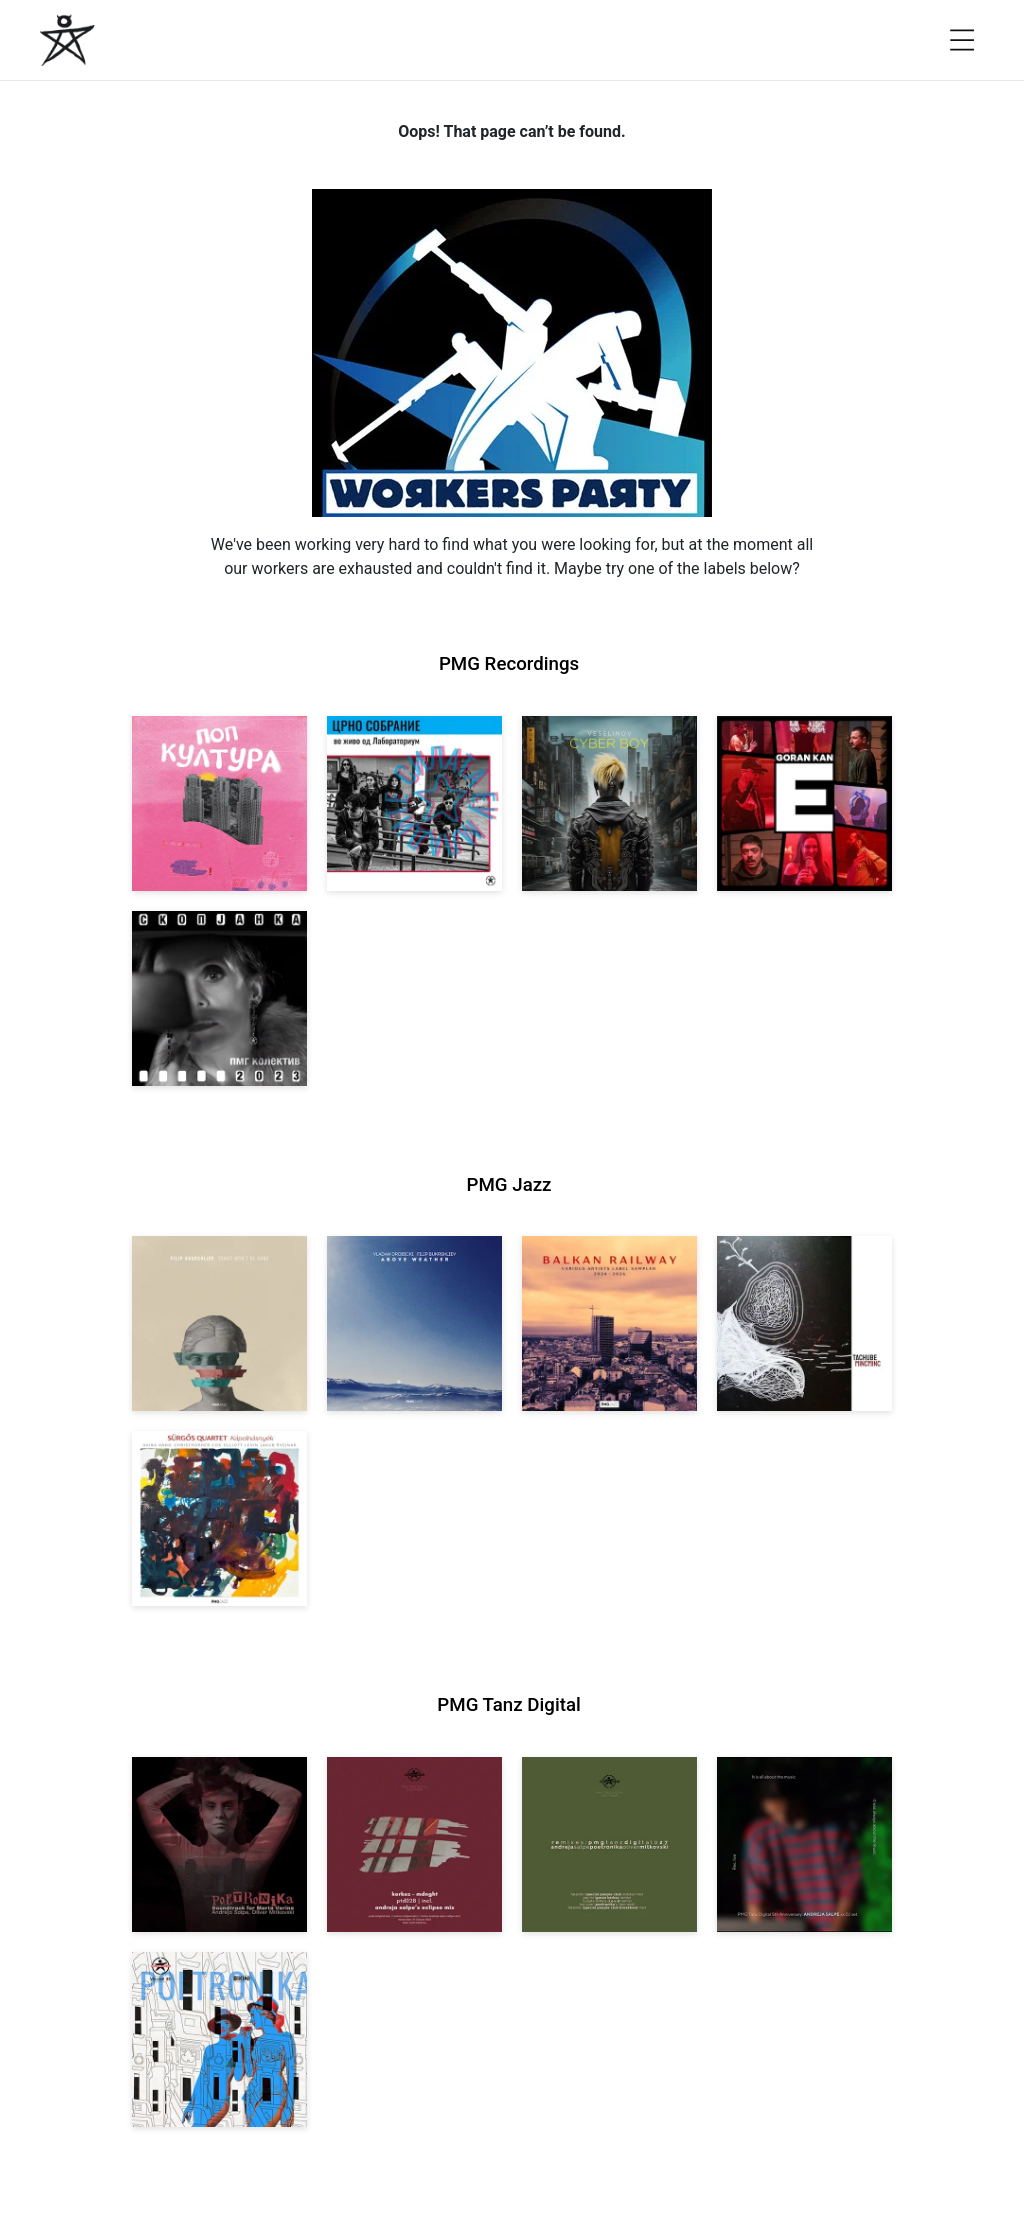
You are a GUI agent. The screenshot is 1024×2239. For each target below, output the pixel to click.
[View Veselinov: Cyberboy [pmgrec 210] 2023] (609, 803)
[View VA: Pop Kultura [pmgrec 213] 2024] (219, 803)
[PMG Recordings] (67, 40)
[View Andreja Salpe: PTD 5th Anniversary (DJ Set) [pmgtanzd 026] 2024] (804, 1844)
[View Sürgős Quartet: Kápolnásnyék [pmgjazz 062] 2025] (219, 1518)
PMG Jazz (509, 1185)
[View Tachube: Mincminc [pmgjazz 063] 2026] (804, 1323)
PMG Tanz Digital (508, 1705)
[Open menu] (962, 40)
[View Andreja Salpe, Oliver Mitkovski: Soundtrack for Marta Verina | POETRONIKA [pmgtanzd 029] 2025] (219, 1844)
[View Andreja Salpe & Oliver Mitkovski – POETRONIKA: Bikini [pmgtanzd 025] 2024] (219, 2039)
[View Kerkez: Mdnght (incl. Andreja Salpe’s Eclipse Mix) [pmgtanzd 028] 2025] (414, 1844)
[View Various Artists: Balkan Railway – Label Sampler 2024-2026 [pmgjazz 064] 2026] (609, 1323)
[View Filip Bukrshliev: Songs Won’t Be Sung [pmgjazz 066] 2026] (219, 1323)
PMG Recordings (509, 664)
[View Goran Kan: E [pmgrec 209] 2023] (804, 803)
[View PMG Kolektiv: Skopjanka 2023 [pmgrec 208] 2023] (219, 998)
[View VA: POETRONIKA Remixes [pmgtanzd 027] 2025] (609, 1844)
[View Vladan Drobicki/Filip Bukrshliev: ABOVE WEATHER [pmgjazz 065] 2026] (414, 1323)
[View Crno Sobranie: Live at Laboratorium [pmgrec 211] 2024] (414, 803)
